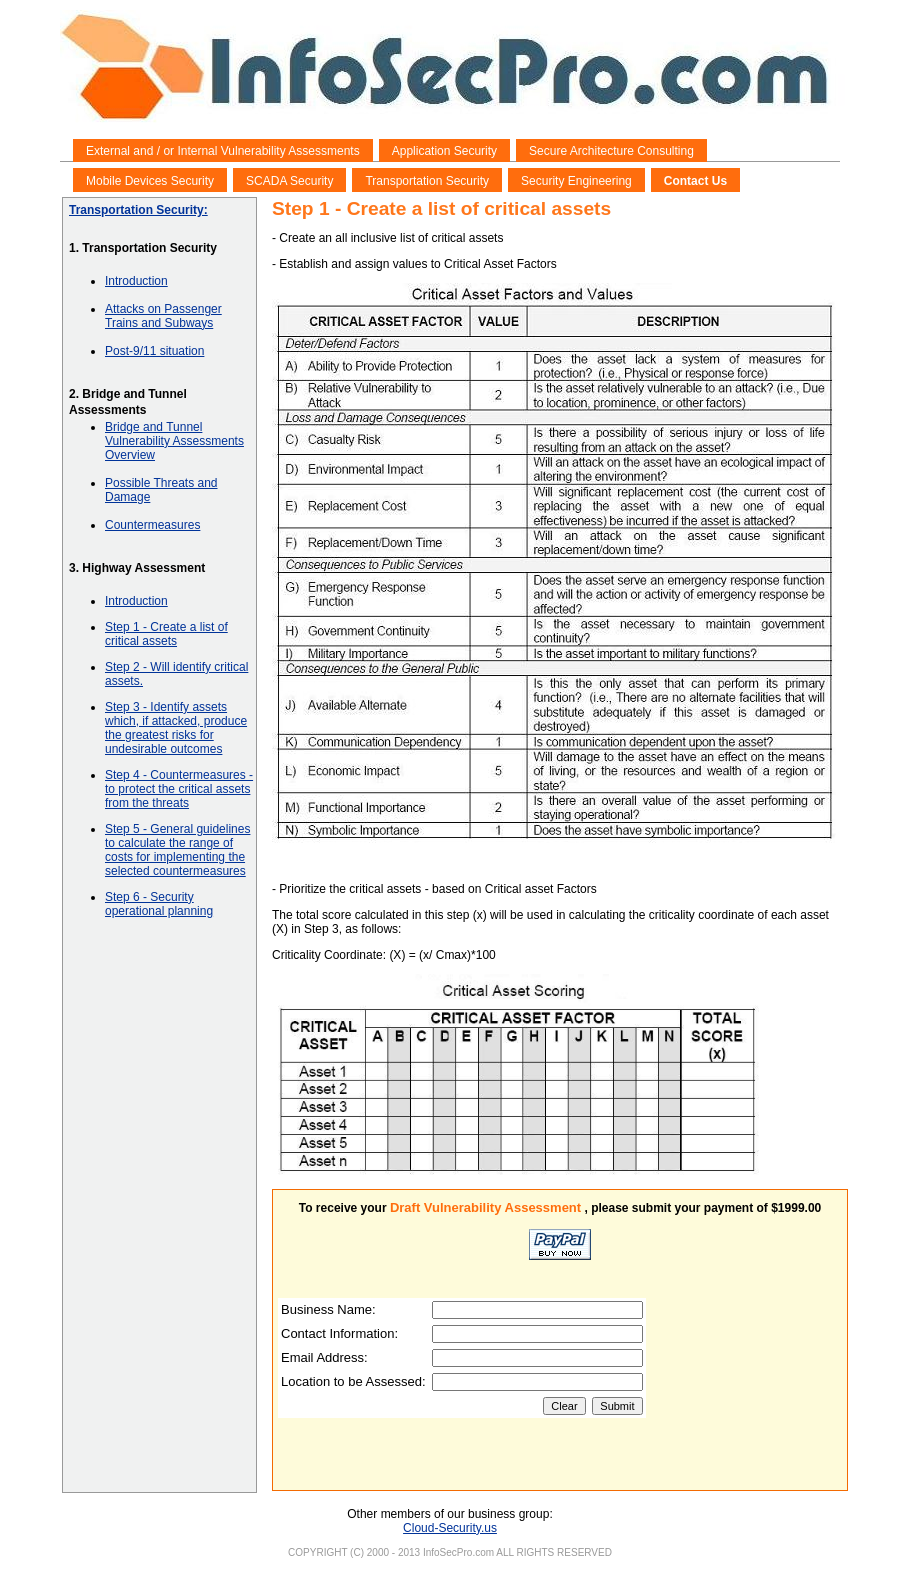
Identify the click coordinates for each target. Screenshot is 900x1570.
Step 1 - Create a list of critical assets (166, 634)
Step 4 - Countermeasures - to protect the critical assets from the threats (179, 789)
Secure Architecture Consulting (611, 151)
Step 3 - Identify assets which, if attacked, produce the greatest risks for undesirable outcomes (176, 728)
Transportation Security (427, 181)
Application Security (444, 151)
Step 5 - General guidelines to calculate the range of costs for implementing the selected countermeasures (177, 850)
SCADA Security (289, 181)
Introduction (136, 281)
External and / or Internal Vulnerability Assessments (223, 151)
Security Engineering (576, 181)
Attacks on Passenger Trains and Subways (163, 316)
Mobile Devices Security (150, 181)
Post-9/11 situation (154, 351)
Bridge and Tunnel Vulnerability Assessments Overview (174, 441)
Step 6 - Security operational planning (159, 904)
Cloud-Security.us (450, 1528)
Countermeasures (152, 525)
